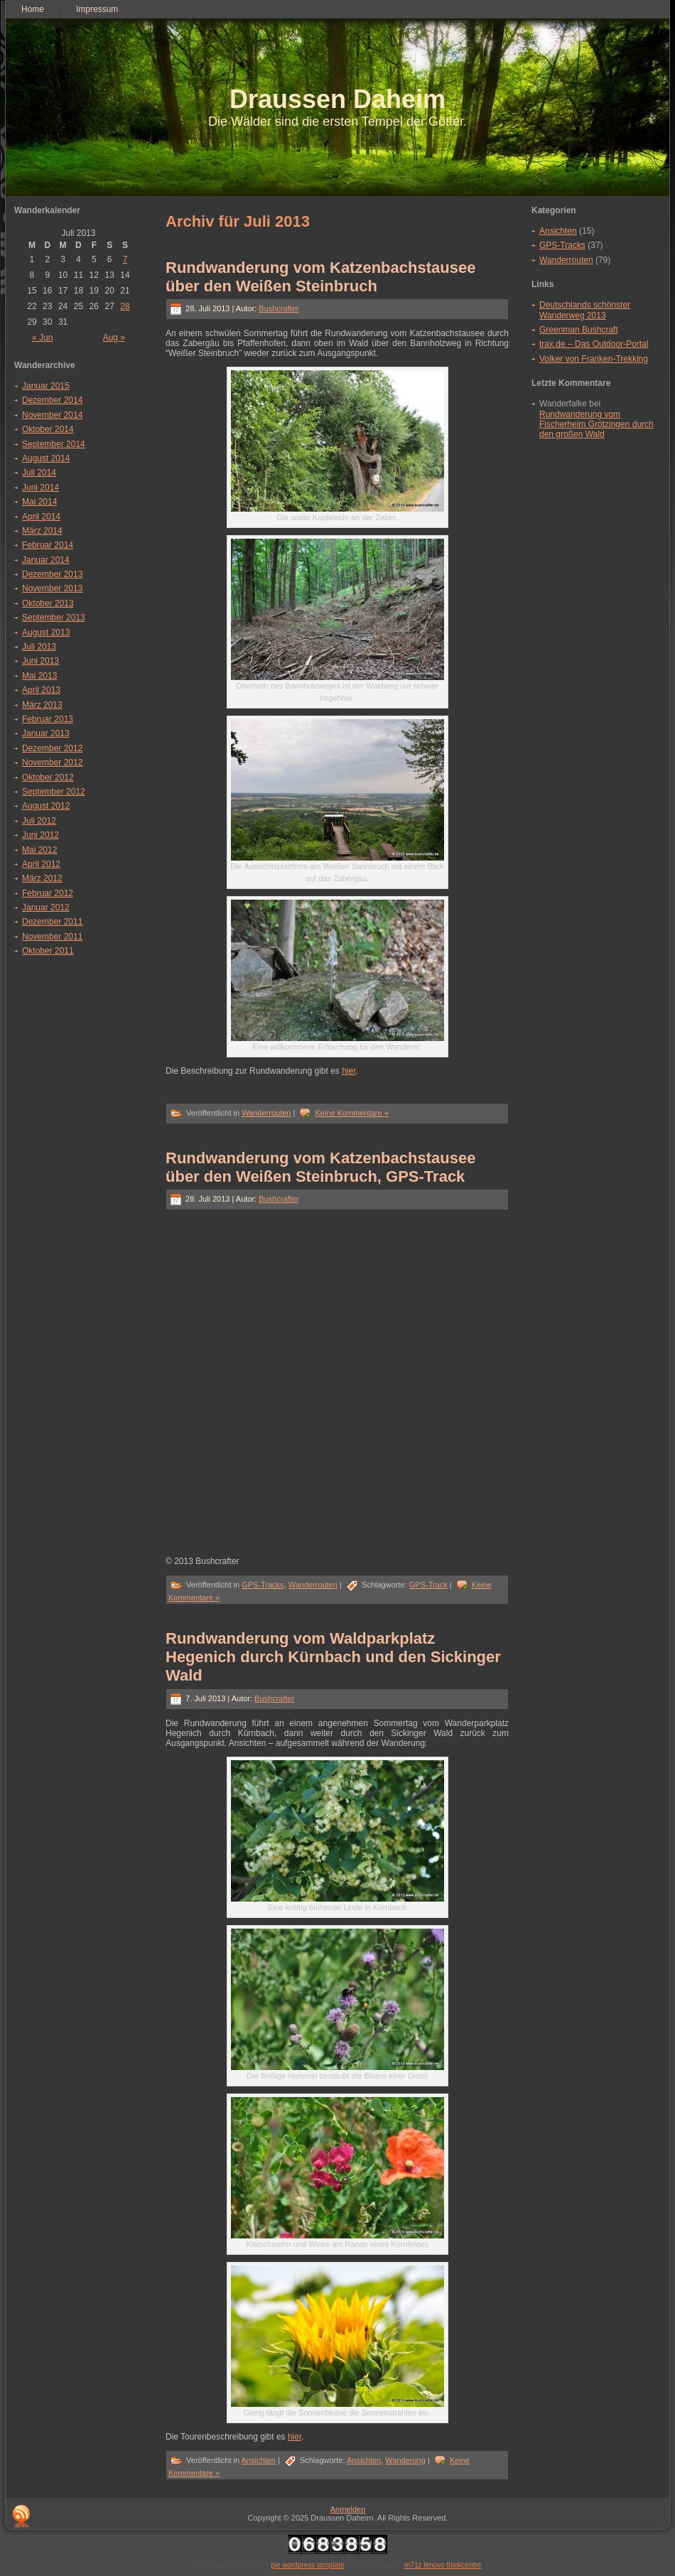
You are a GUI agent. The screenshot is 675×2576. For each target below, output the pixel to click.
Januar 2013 (46, 733)
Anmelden (348, 2509)
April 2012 (41, 864)
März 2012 (42, 878)
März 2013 (42, 705)
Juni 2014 (40, 487)
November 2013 (52, 588)
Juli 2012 (39, 821)
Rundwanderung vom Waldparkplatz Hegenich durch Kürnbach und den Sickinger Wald (333, 1656)
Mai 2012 (39, 850)
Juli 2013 (39, 647)
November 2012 (52, 762)
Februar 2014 (47, 545)
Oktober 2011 (48, 951)
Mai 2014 (39, 502)
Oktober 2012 (48, 777)
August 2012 (46, 806)
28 (124, 306)
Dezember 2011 (52, 922)
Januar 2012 (46, 907)
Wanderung (405, 2460)
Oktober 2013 (48, 603)
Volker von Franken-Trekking (593, 359)
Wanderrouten (266, 1113)
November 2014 (52, 415)
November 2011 (52, 937)
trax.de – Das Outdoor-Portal (593, 344)
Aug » (114, 338)
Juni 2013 (40, 661)
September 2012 (53, 792)
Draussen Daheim (338, 99)
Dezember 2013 (52, 574)
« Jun (42, 338)
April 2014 (41, 517)
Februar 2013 (47, 719)
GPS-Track (428, 1584)
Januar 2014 (46, 560)
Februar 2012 (47, 893)
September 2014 (53, 444)
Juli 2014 (39, 473)
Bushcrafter (278, 308)
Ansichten (259, 2460)
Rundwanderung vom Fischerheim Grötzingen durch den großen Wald (596, 424)
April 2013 (41, 690)
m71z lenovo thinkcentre (442, 2565)
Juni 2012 (40, 835)
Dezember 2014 (52, 400)
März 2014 (42, 531)
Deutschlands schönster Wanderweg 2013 (584, 310)
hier (348, 1071)
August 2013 (46, 632)
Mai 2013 (39, 676)
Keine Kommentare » (351, 1113)
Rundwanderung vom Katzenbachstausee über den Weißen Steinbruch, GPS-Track (320, 1167)
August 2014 (46, 458)
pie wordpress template (307, 2565)
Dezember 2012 (52, 748)
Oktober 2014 (48, 429)
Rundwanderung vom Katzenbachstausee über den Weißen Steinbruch (320, 277)
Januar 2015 (46, 386)
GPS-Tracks (263, 1584)
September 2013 (53, 618)
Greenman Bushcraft (578, 330)
